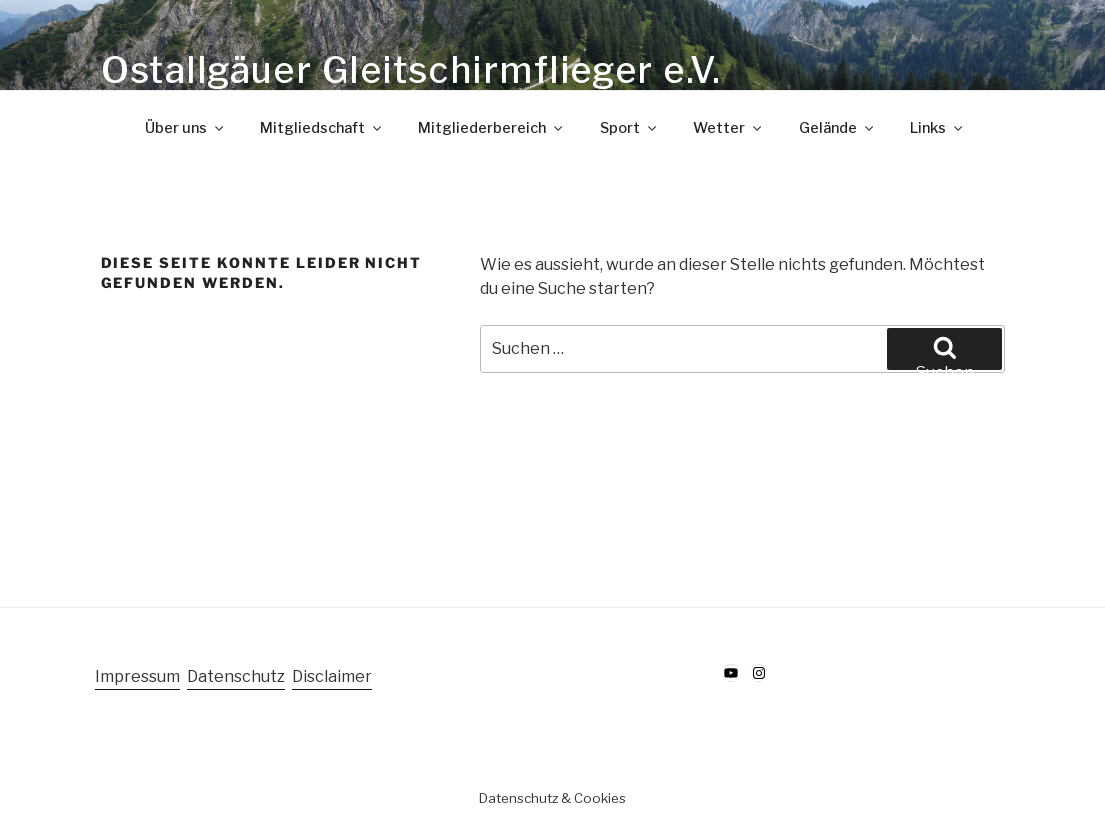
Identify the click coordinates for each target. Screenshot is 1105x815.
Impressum (137, 676)
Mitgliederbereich (491, 128)
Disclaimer (332, 676)
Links (937, 128)
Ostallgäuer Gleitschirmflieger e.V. (411, 70)
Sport (629, 128)
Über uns (185, 128)
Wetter (728, 128)
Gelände (837, 128)
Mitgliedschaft (322, 128)
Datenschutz (236, 676)
